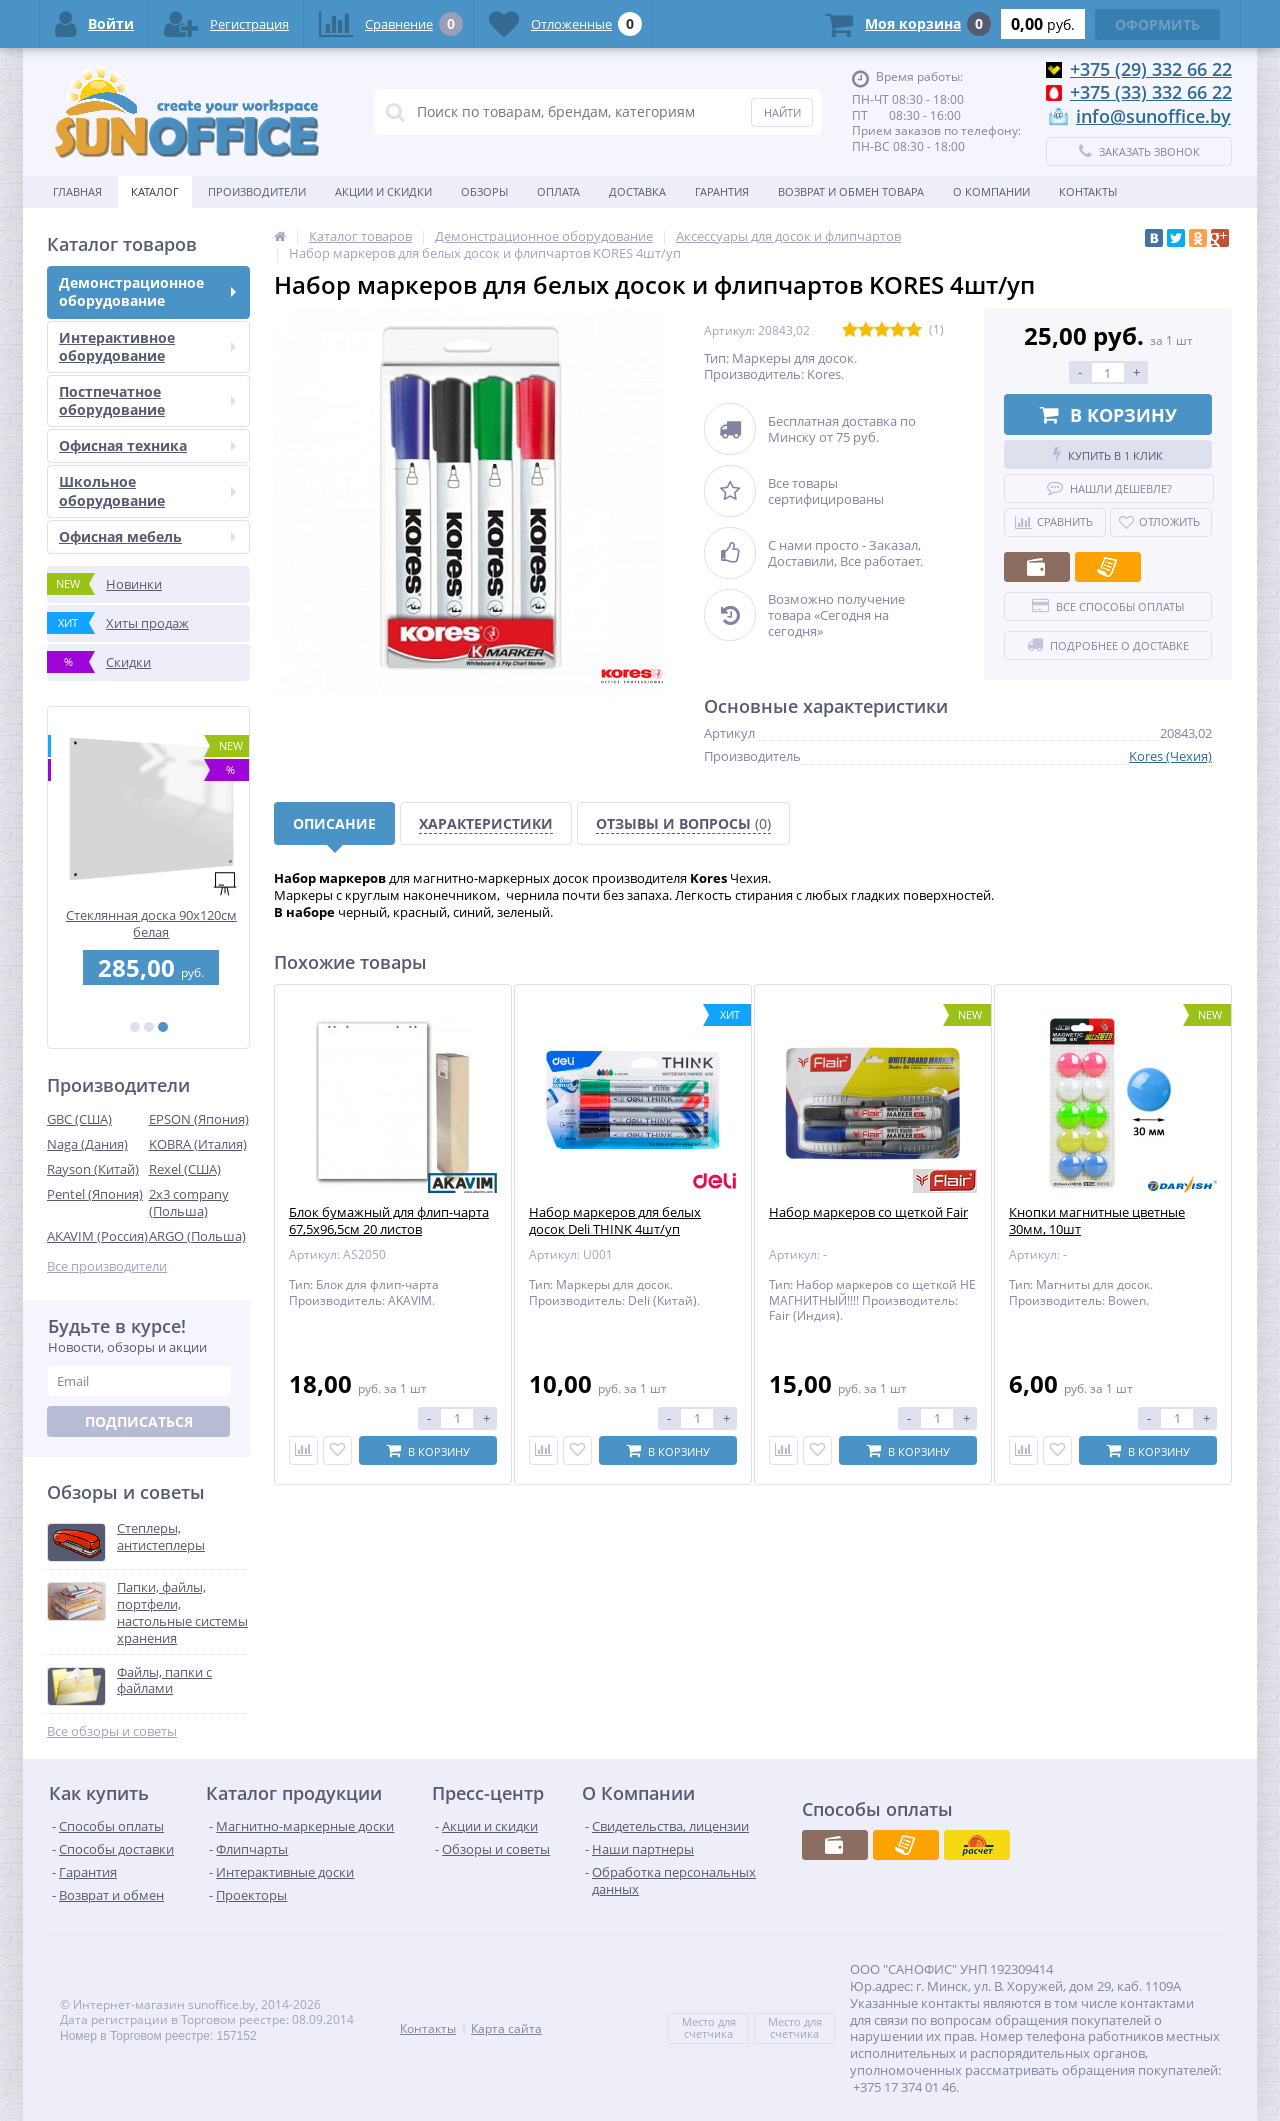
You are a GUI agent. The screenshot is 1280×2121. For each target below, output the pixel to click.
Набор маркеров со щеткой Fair (868, 1212)
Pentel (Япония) (95, 1194)
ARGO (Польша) (197, 1236)
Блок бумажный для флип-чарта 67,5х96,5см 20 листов (389, 1221)
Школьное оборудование (147, 490)
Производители (257, 191)
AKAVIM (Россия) (97, 1236)
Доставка (637, 191)
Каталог (155, 191)
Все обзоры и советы (112, 1731)
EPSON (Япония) (199, 1119)
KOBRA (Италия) (198, 1144)
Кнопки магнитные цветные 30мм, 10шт (1097, 1221)
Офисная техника (147, 445)
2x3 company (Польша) (189, 1202)
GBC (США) (79, 1119)
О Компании (991, 191)
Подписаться (139, 1421)
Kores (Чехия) (1170, 756)
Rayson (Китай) (93, 1169)
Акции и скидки (383, 191)
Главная (77, 191)
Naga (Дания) (87, 1144)
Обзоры (484, 191)
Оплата (558, 191)
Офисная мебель (147, 536)
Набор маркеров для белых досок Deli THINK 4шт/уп (615, 1221)
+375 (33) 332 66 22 (1151, 92)
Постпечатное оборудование (147, 400)
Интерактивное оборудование (147, 346)
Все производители (107, 1266)
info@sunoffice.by (1153, 116)
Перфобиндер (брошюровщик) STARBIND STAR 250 (149, 923)
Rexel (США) (185, 1169)
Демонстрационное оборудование (147, 291)
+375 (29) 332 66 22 (1151, 69)
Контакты (1088, 191)
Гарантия (722, 191)
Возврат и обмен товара (851, 191)
